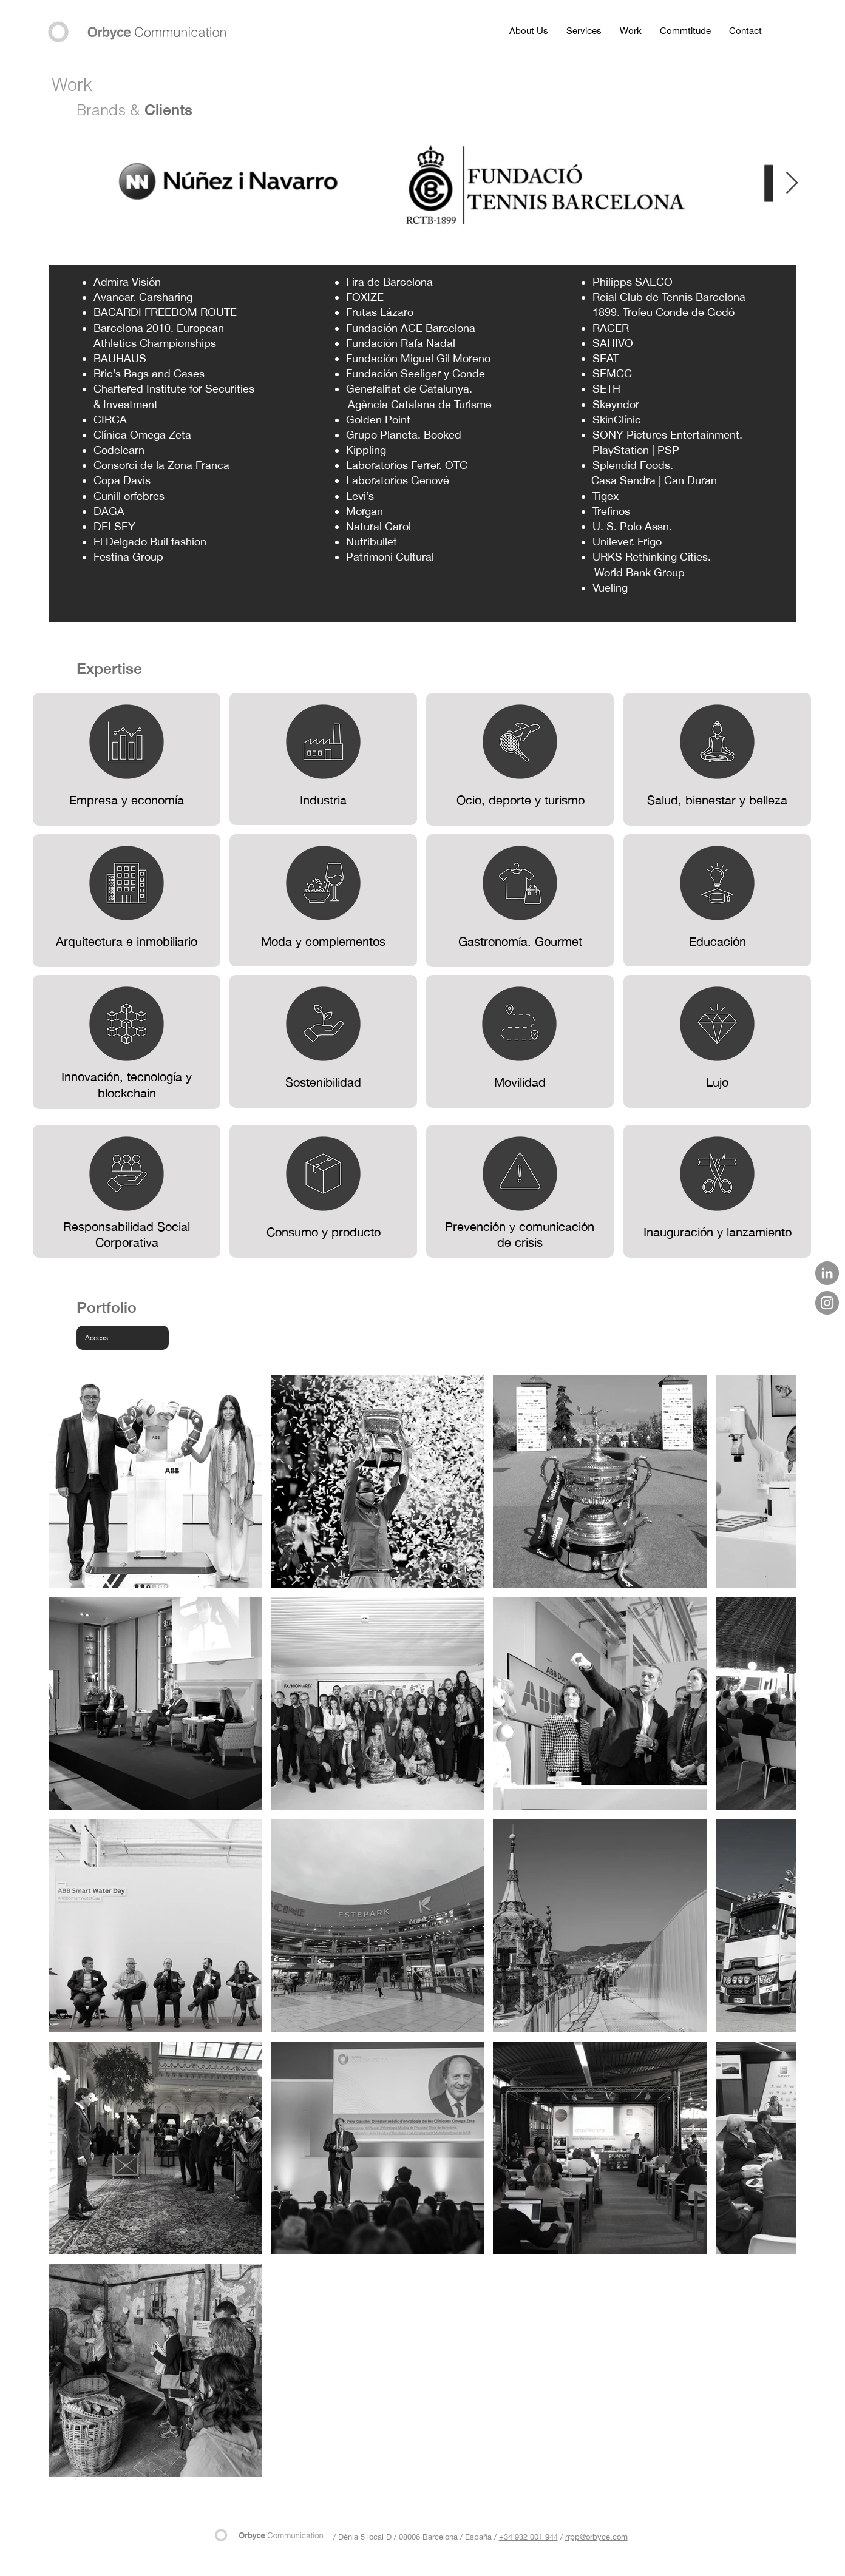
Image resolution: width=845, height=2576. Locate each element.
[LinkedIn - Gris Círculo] (827, 1273)
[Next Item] (792, 183)
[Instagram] (827, 1303)
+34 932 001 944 (528, 2536)
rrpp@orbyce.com (596, 2536)
